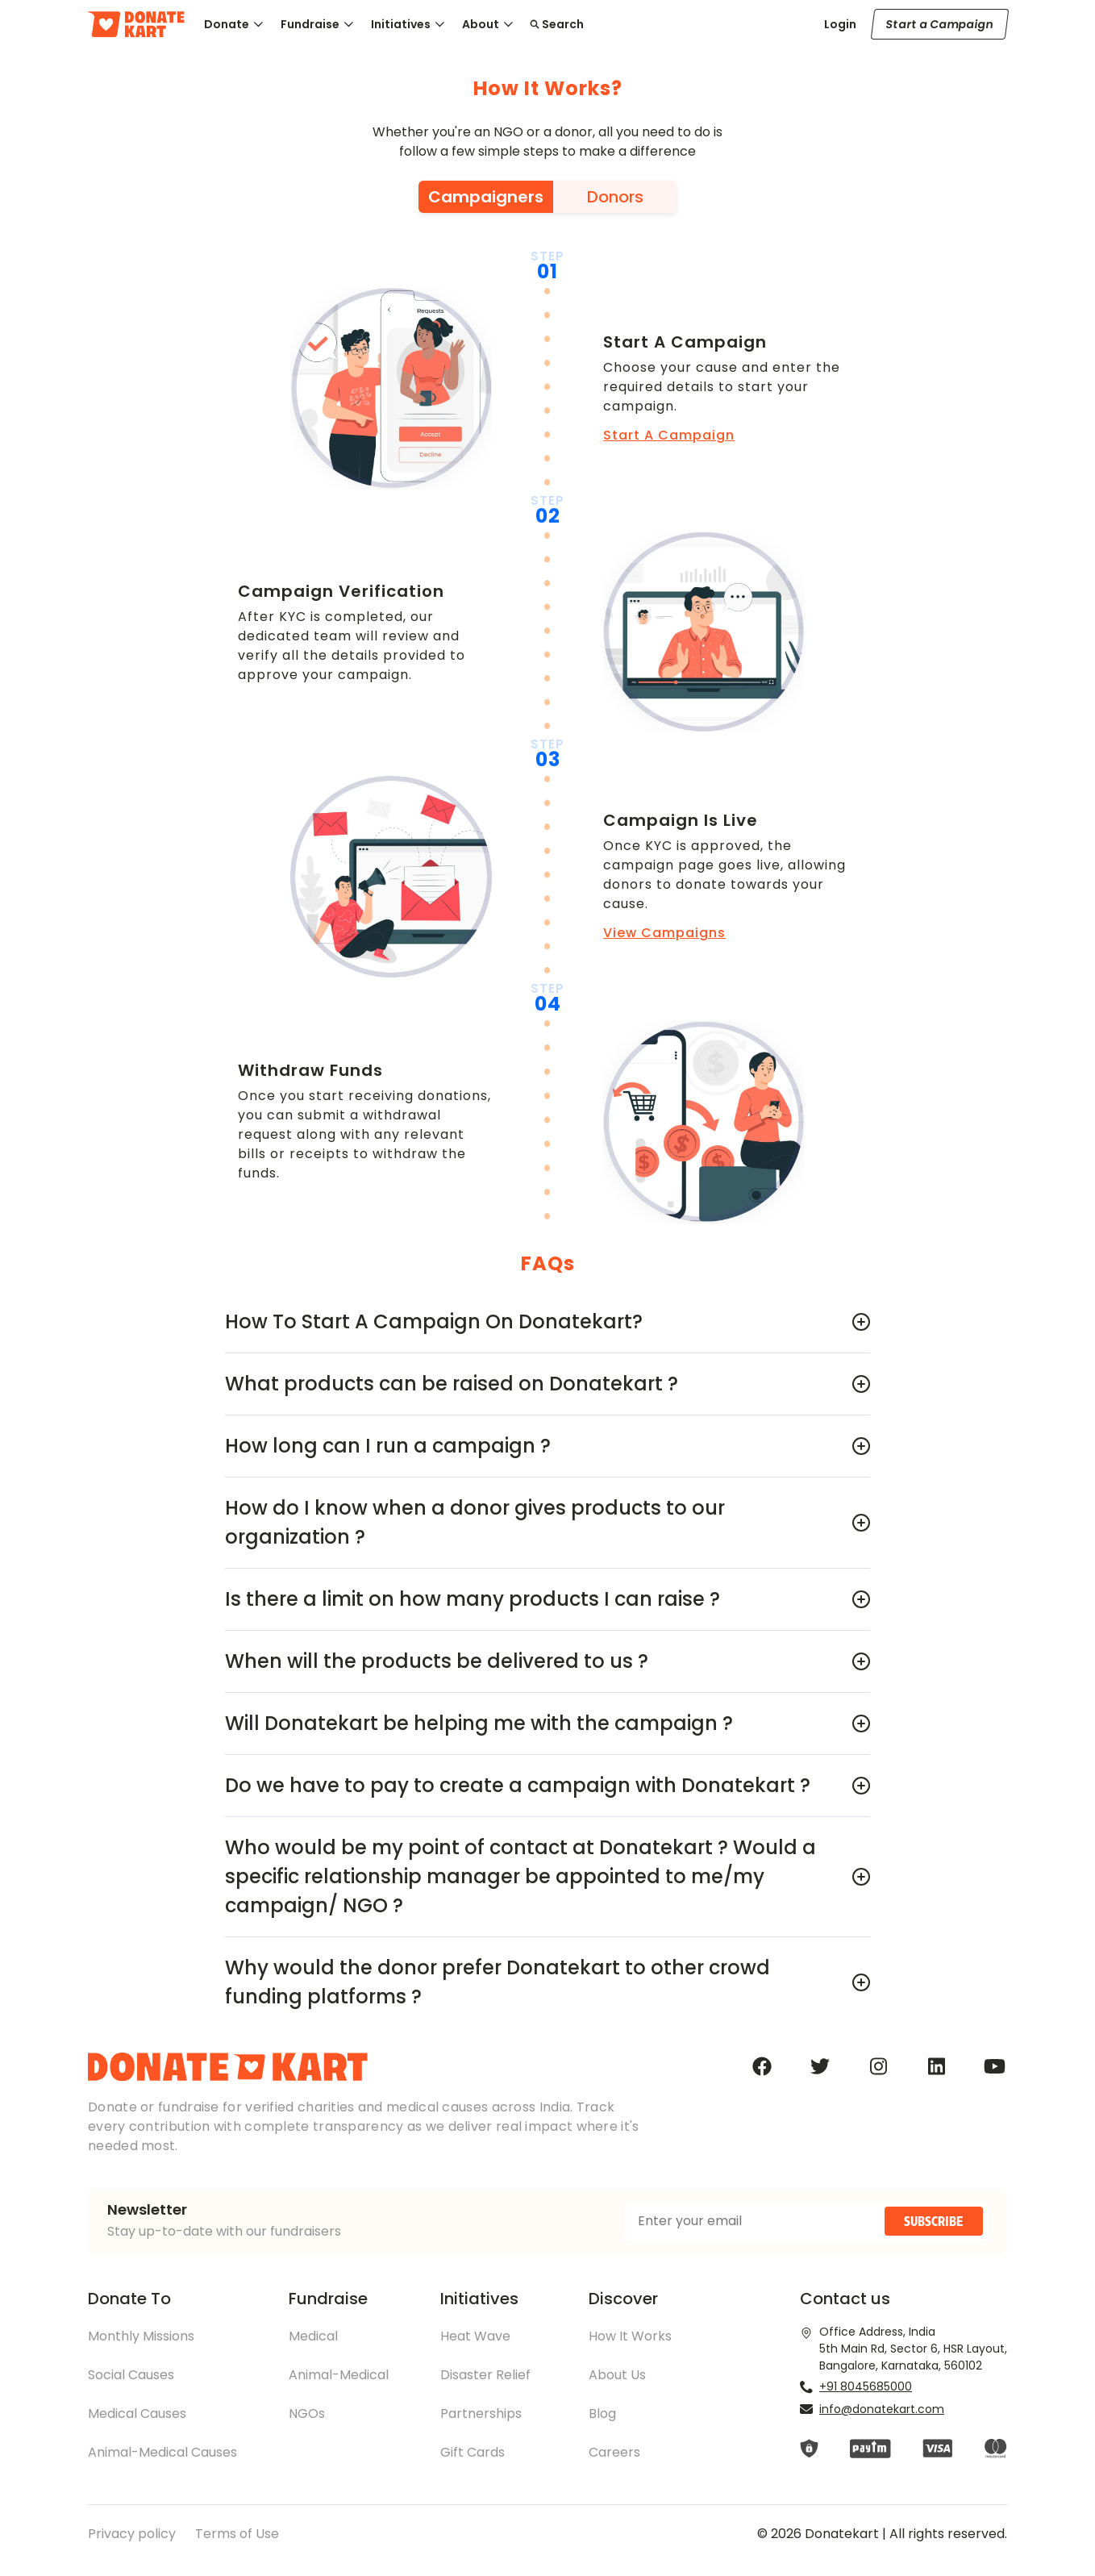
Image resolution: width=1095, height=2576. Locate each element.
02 (547, 516)
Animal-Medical (339, 2375)
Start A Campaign (669, 435)
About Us (617, 2375)
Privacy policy (132, 2533)
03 (547, 759)
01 (547, 271)
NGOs (307, 2413)
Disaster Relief (485, 2375)
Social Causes (131, 2375)
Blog (602, 2413)
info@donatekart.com (881, 2409)
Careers (614, 2452)
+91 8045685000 (865, 2386)
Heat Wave (475, 2336)
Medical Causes (137, 2413)
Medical (313, 2336)
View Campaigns (664, 932)
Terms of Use (237, 2533)
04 (548, 1004)
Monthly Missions (141, 2336)
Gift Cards (472, 2452)
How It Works (630, 2336)
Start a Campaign (939, 24)
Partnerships (481, 2413)
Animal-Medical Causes (162, 2452)
